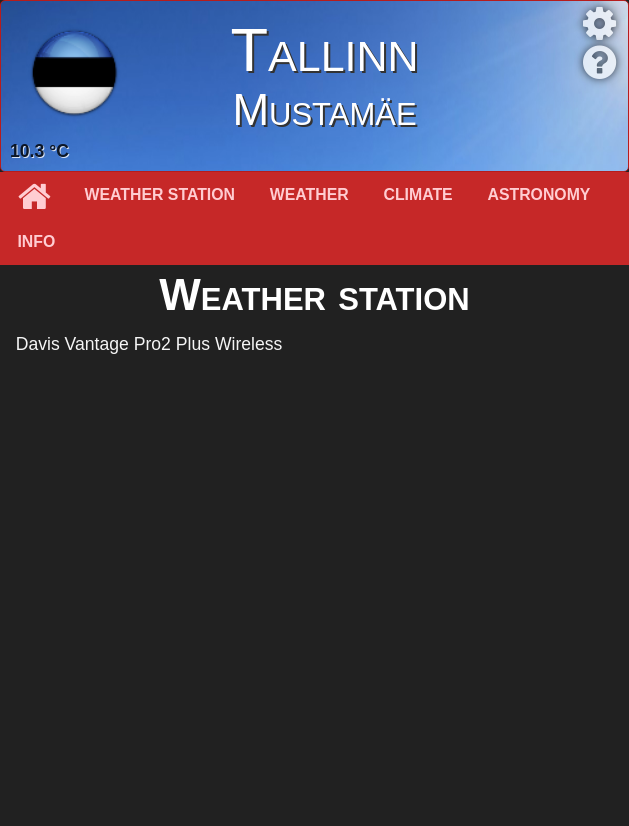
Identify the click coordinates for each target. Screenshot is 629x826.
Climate (418, 194)
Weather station (160, 194)
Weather (309, 194)
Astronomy (539, 194)
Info (36, 241)
